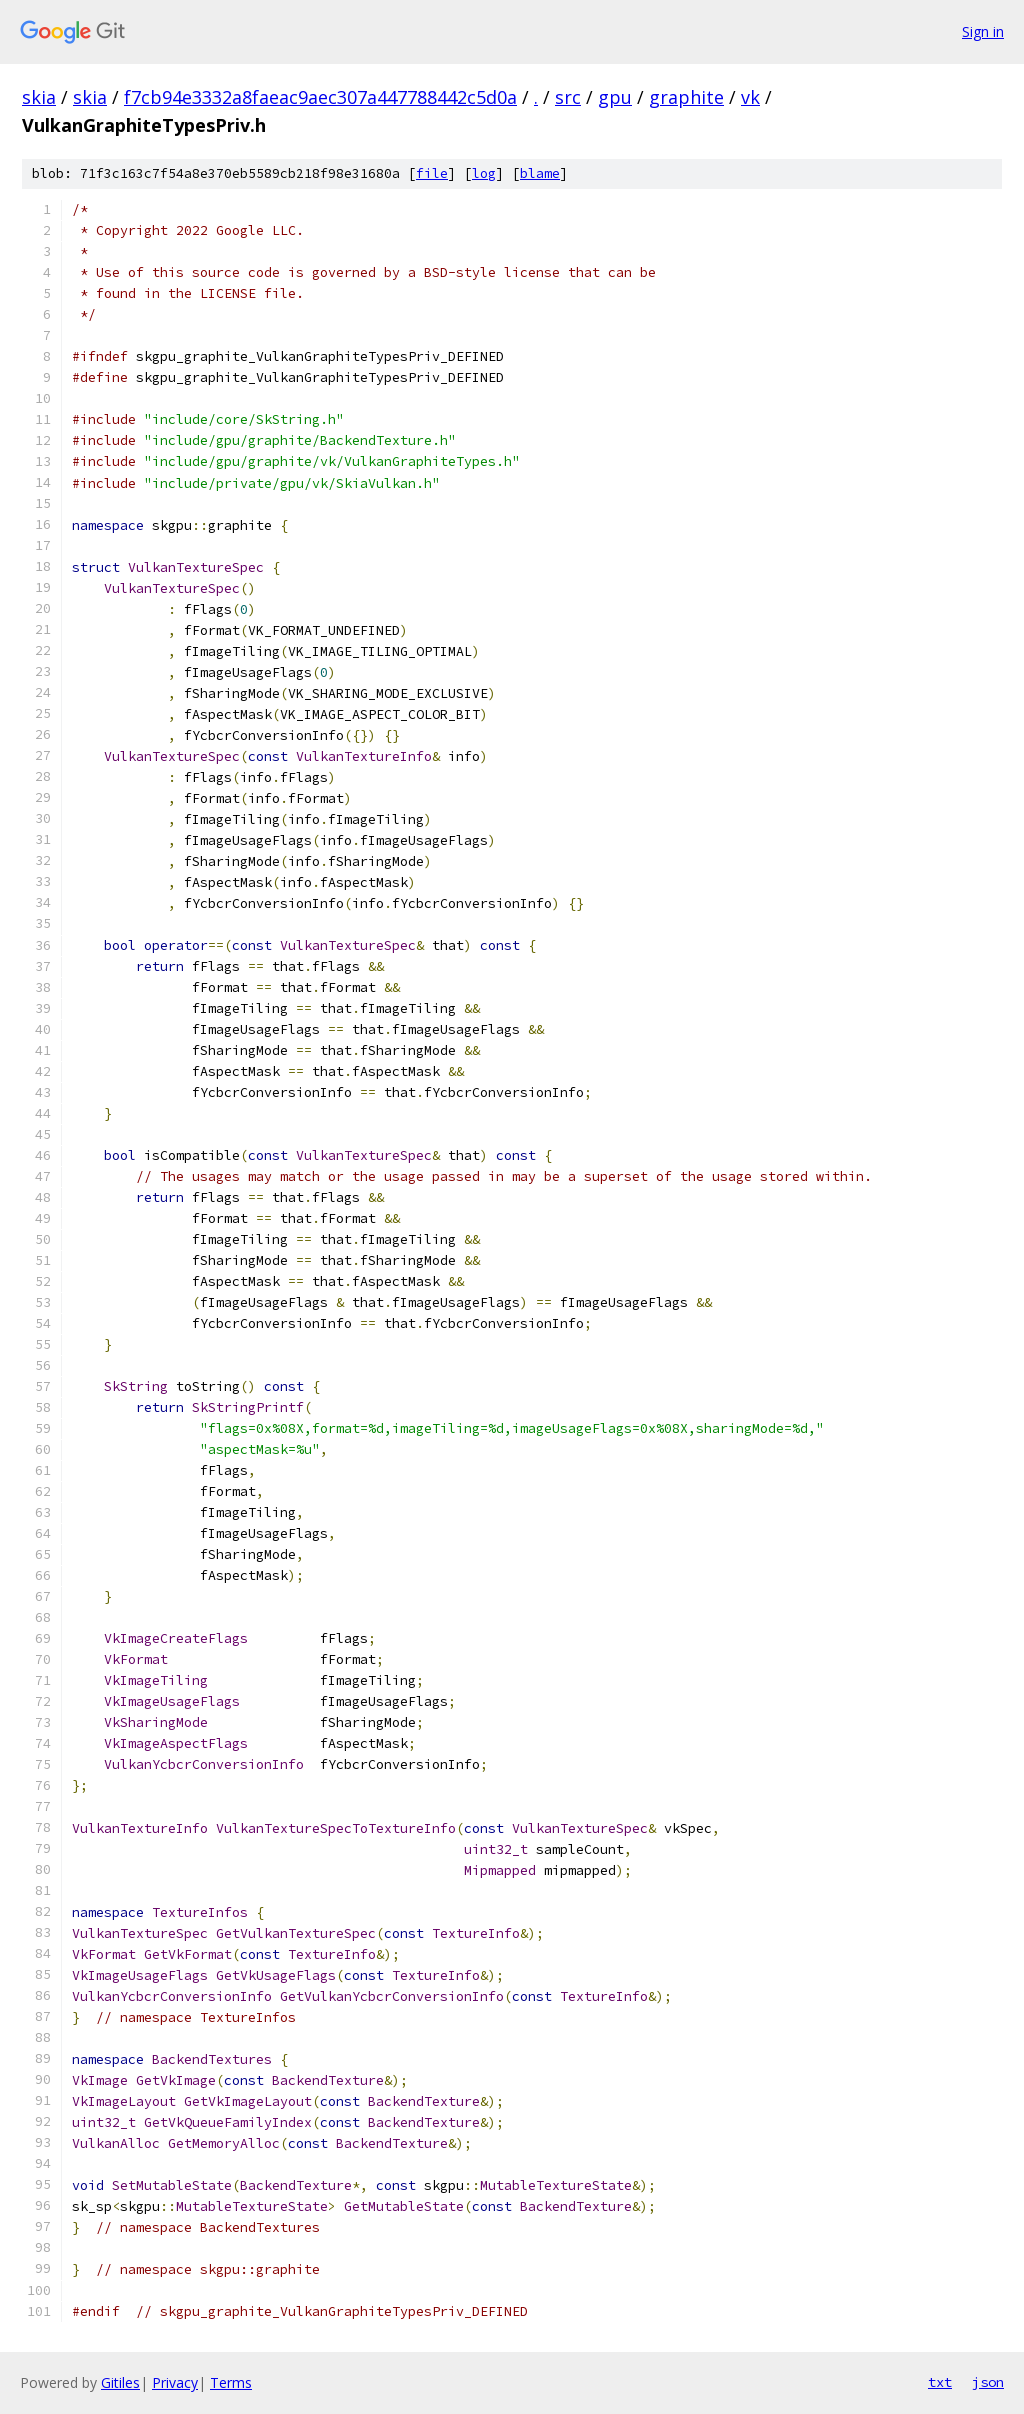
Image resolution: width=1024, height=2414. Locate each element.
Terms (231, 2382)
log (484, 173)
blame (540, 173)
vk (750, 97)
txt (940, 2382)
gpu (615, 97)
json (988, 2382)
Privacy (175, 2382)
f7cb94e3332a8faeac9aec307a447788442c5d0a (320, 97)
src (568, 97)
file (432, 173)
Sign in (983, 31)
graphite (686, 97)
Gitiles (120, 2382)
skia (39, 97)
